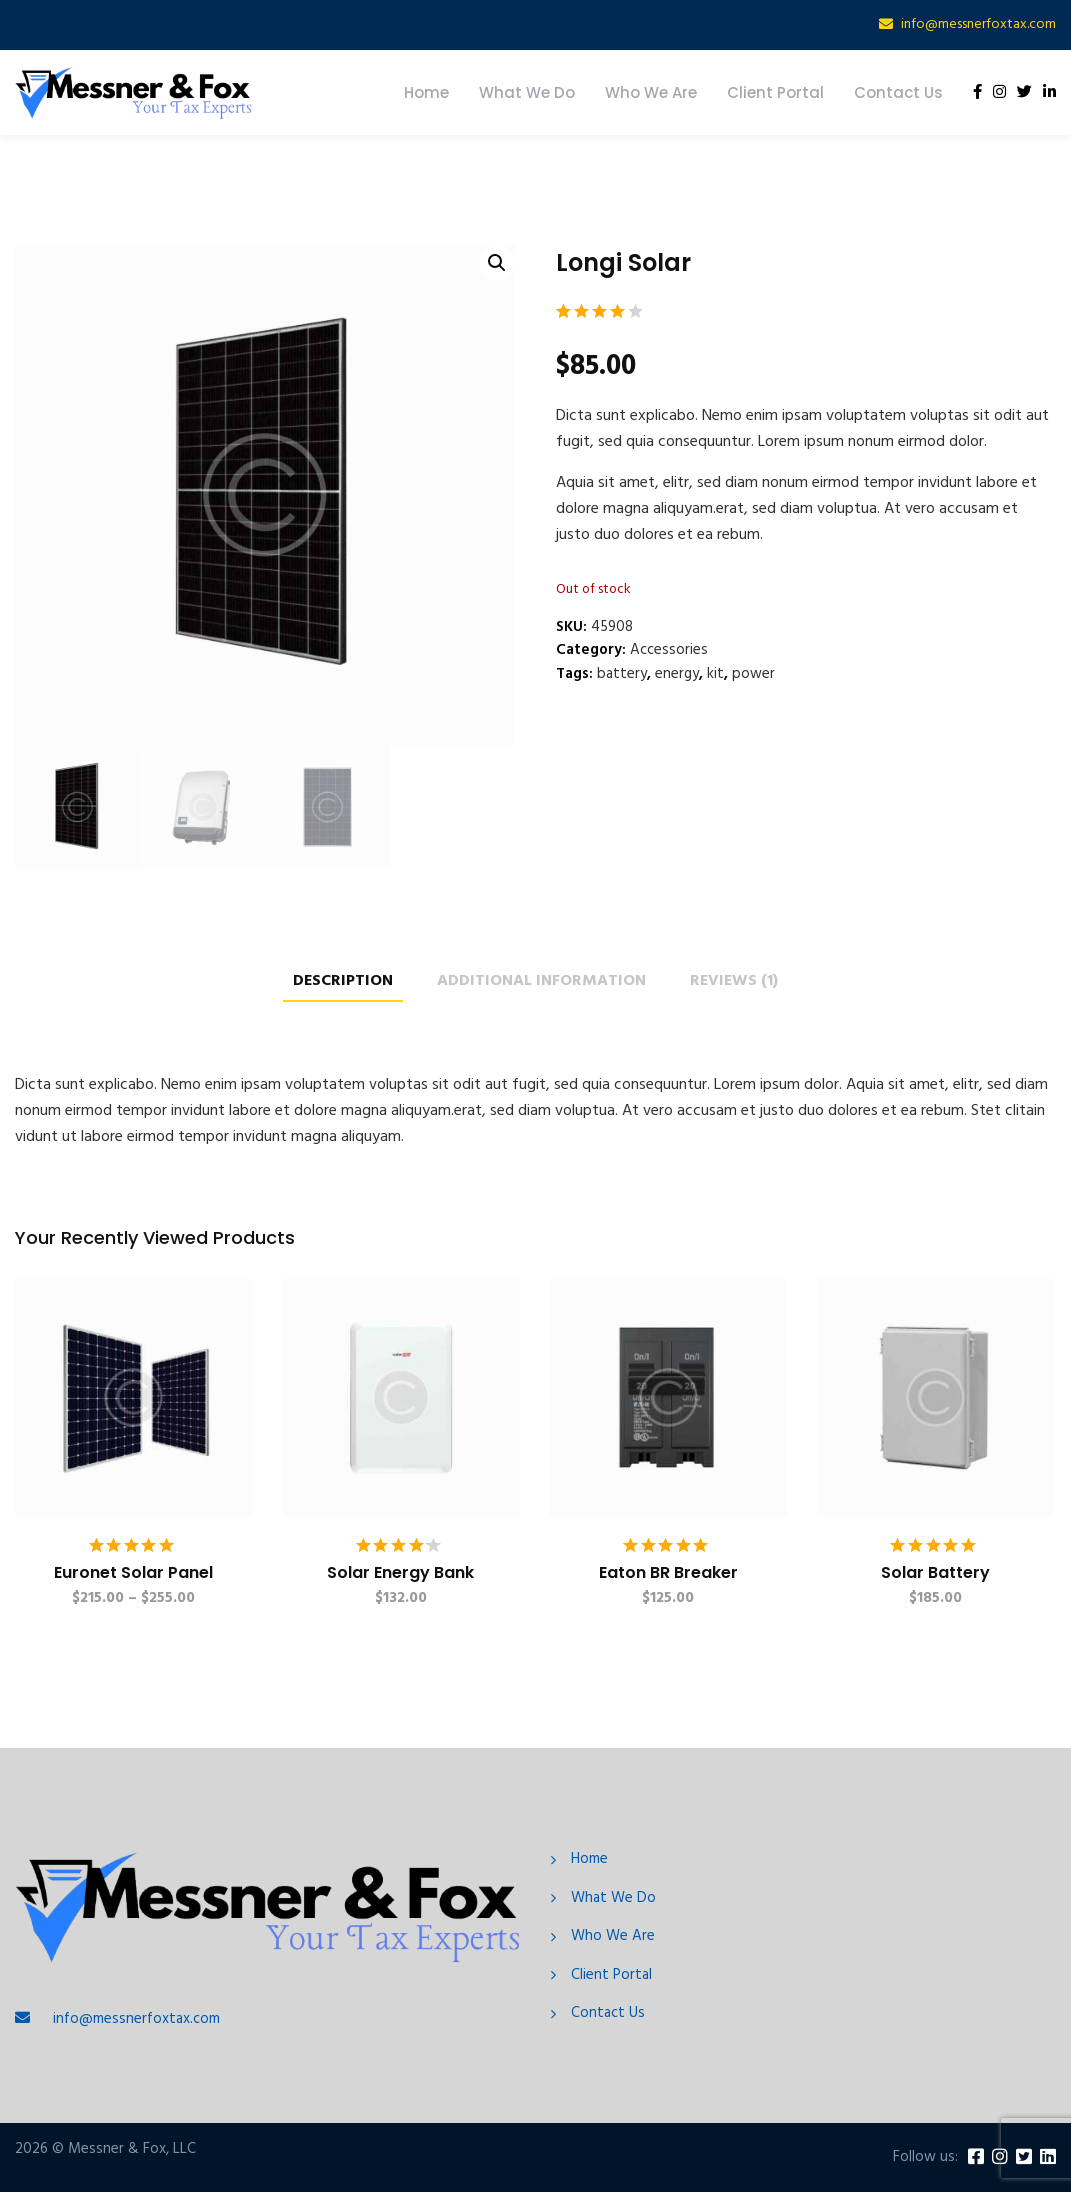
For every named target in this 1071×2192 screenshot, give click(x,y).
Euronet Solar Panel (133, 1572)
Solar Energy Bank (400, 1572)
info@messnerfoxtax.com (978, 24)
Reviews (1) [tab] (734, 981)
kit (715, 674)
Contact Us (898, 92)
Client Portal (775, 92)
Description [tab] (343, 981)
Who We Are (651, 92)
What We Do (527, 92)
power (753, 674)
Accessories (669, 650)
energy (677, 674)
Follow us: (925, 2157)
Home (426, 92)
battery (622, 674)
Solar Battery (935, 1572)
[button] (497, 263)
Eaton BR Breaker (668, 1572)
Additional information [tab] (541, 981)
